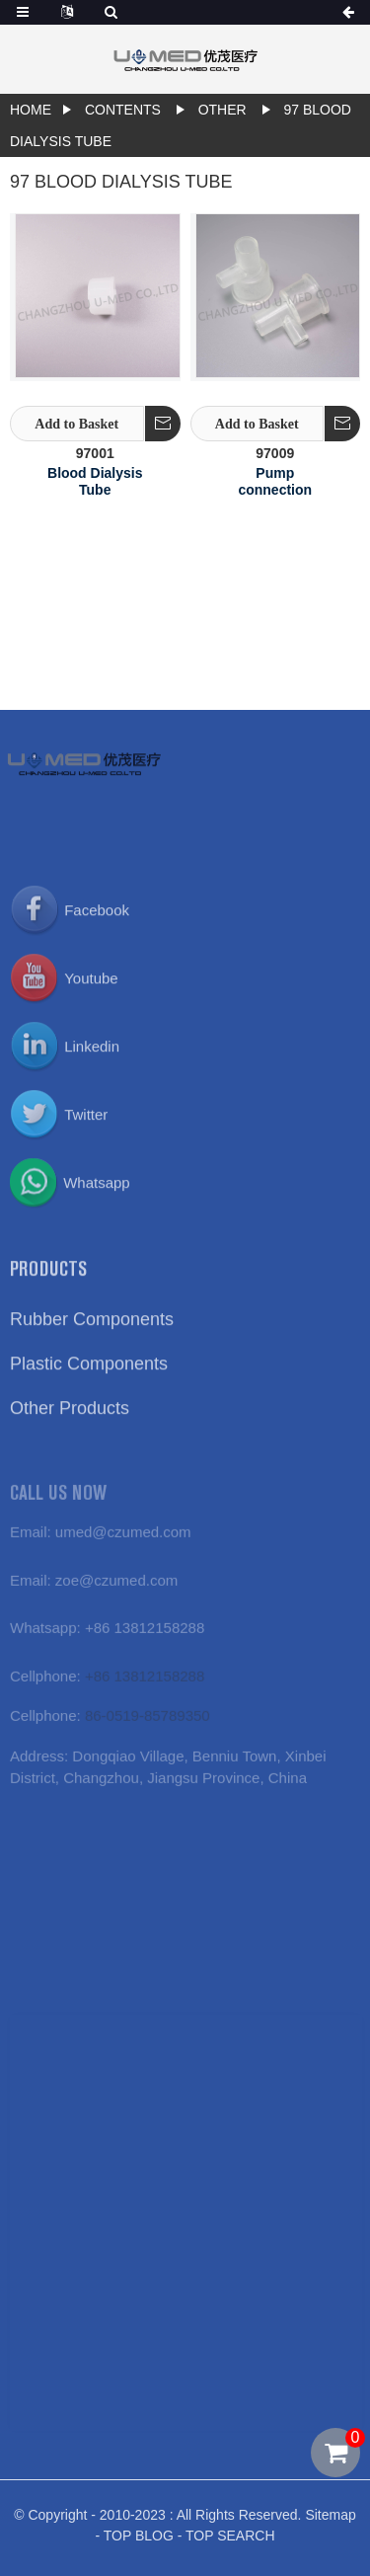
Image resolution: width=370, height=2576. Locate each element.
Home (30, 109)
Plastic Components (89, 1378)
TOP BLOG (139, 2547)
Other (222, 109)
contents (123, 109)
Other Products (69, 1423)
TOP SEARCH (230, 2547)
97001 (95, 453)
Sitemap (330, 2527)
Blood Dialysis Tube (94, 481)
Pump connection (275, 481)
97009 (275, 453)
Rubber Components (92, 1334)
